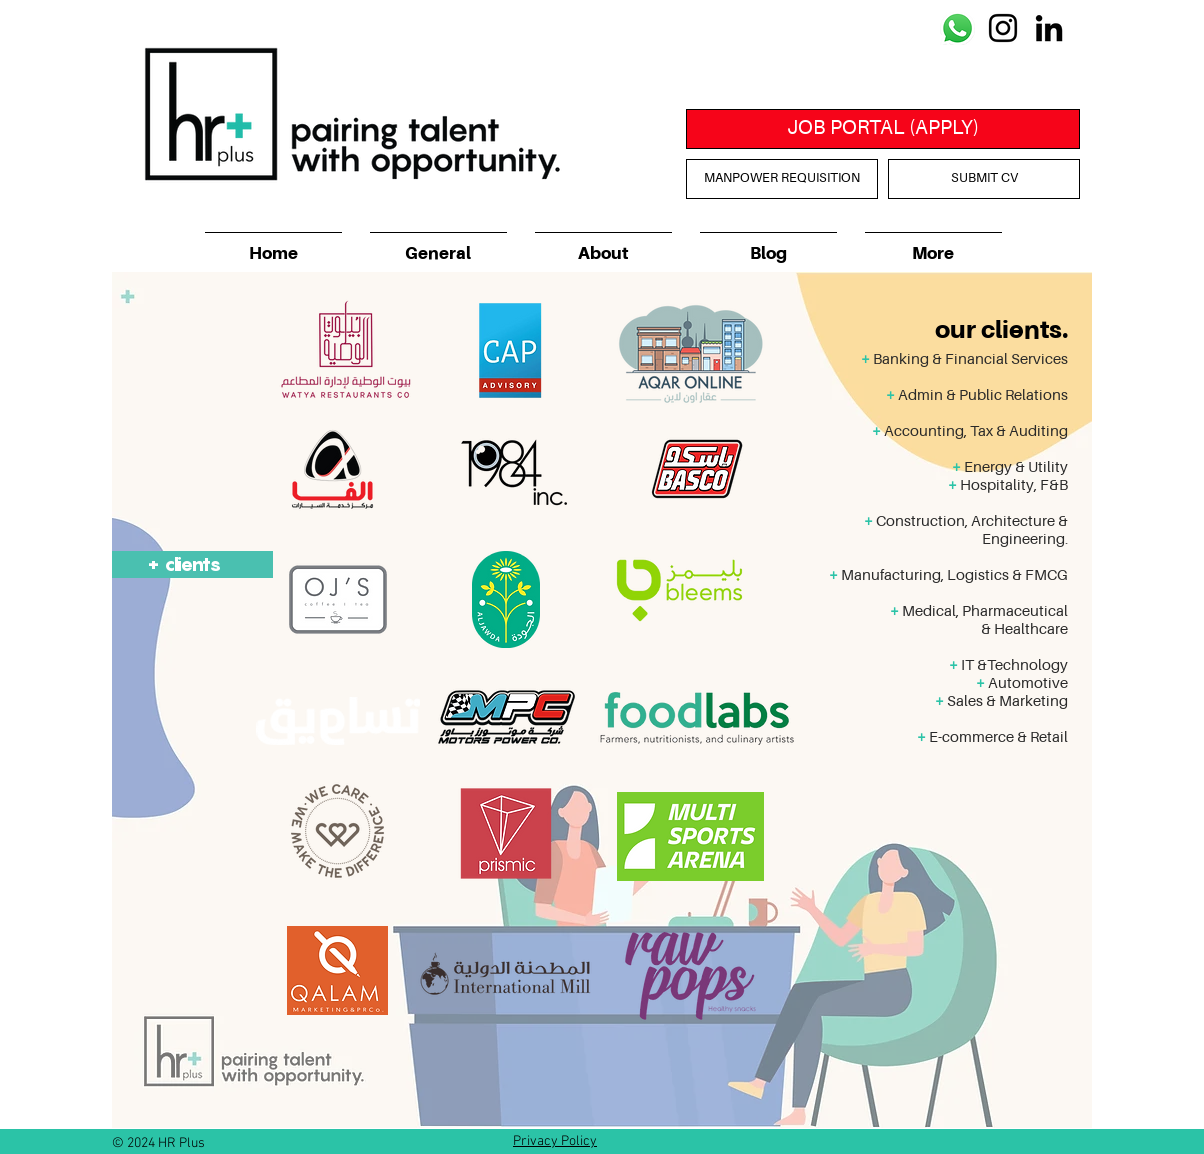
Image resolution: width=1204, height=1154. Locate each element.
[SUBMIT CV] (984, 179)
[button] (603, 245)
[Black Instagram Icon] (1003, 28)
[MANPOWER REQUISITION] (782, 179)
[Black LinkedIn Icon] (1049, 28)
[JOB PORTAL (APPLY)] (883, 129)
